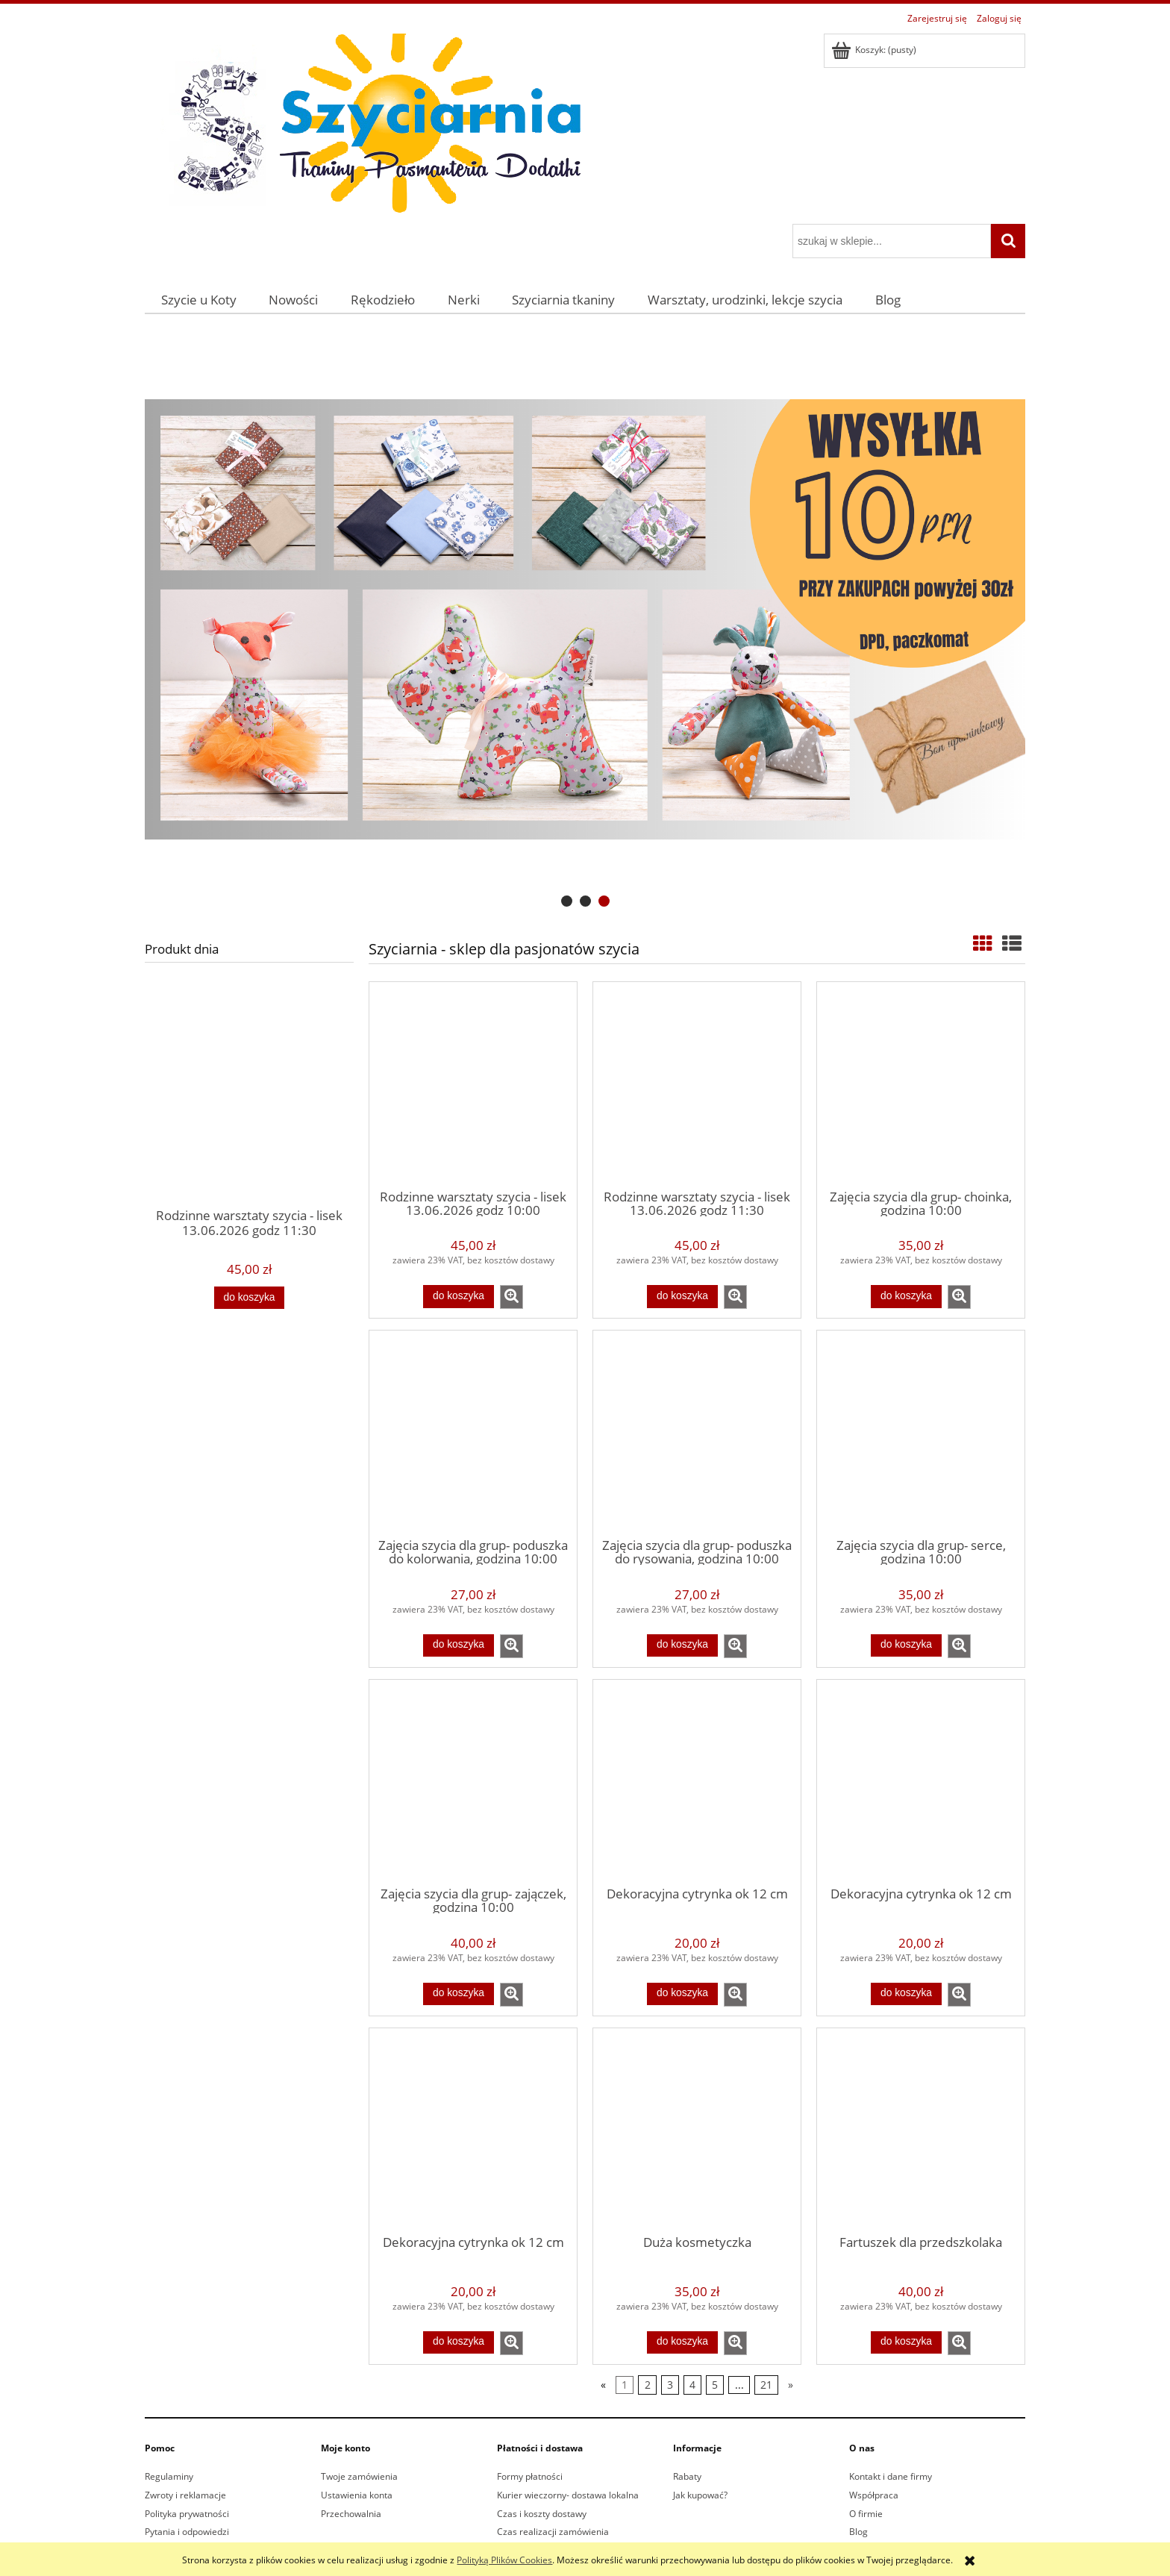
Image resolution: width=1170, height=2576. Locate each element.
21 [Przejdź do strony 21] (766, 2385)
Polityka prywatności (187, 2513)
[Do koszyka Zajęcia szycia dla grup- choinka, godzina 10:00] (906, 1296)
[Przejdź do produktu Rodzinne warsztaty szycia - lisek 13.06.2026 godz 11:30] (249, 1119)
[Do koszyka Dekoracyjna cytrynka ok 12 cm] (682, 1994)
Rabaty (687, 2476)
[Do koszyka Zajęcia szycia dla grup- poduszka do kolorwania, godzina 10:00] (458, 1645)
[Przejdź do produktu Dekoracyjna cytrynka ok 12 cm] (697, 1782)
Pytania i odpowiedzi (187, 2531)
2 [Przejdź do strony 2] (648, 2385)
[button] (511, 1297)
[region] (585, 619)
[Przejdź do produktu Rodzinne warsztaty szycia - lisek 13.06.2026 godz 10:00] (473, 1084)
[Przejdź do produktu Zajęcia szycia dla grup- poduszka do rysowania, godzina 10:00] (697, 1432)
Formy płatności (530, 2476)
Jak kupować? (700, 2495)
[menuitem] (199, 299)
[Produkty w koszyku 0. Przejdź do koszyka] (874, 49)
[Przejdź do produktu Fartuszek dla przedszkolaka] (921, 2130)
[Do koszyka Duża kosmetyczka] (682, 2342)
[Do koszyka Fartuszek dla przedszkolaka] (906, 2342)
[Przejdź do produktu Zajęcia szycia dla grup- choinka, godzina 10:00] (921, 1084)
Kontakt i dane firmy (890, 2476)
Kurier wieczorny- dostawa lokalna (568, 2495)
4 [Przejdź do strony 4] (692, 2385)
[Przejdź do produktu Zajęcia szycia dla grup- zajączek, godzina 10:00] (473, 1782)
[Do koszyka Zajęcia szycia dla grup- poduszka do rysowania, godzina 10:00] (682, 1645)
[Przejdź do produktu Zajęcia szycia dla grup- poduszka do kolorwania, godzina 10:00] (473, 1432)
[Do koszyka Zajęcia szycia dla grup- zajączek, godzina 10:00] (458, 1994)
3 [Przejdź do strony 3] (670, 2385)
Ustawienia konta (356, 2495)
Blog (858, 2531)
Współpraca (873, 2495)
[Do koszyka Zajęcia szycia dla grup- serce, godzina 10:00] (906, 1645)
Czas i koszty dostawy (541, 2513)
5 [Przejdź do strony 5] (715, 2385)
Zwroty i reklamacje (185, 2495)
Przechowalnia (351, 2513)
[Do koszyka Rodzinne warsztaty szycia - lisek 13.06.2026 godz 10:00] (458, 1296)
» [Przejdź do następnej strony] (790, 2385)
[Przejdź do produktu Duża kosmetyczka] (697, 2130)
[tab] (566, 901)
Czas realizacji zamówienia (553, 2531)
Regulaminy (169, 2476)
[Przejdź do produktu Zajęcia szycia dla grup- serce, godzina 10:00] (921, 1432)
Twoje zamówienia (359, 2476)
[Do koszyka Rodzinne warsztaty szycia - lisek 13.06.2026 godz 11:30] (249, 1298)
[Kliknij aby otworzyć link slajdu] (585, 619)
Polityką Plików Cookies (504, 2560)
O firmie (866, 2513)
